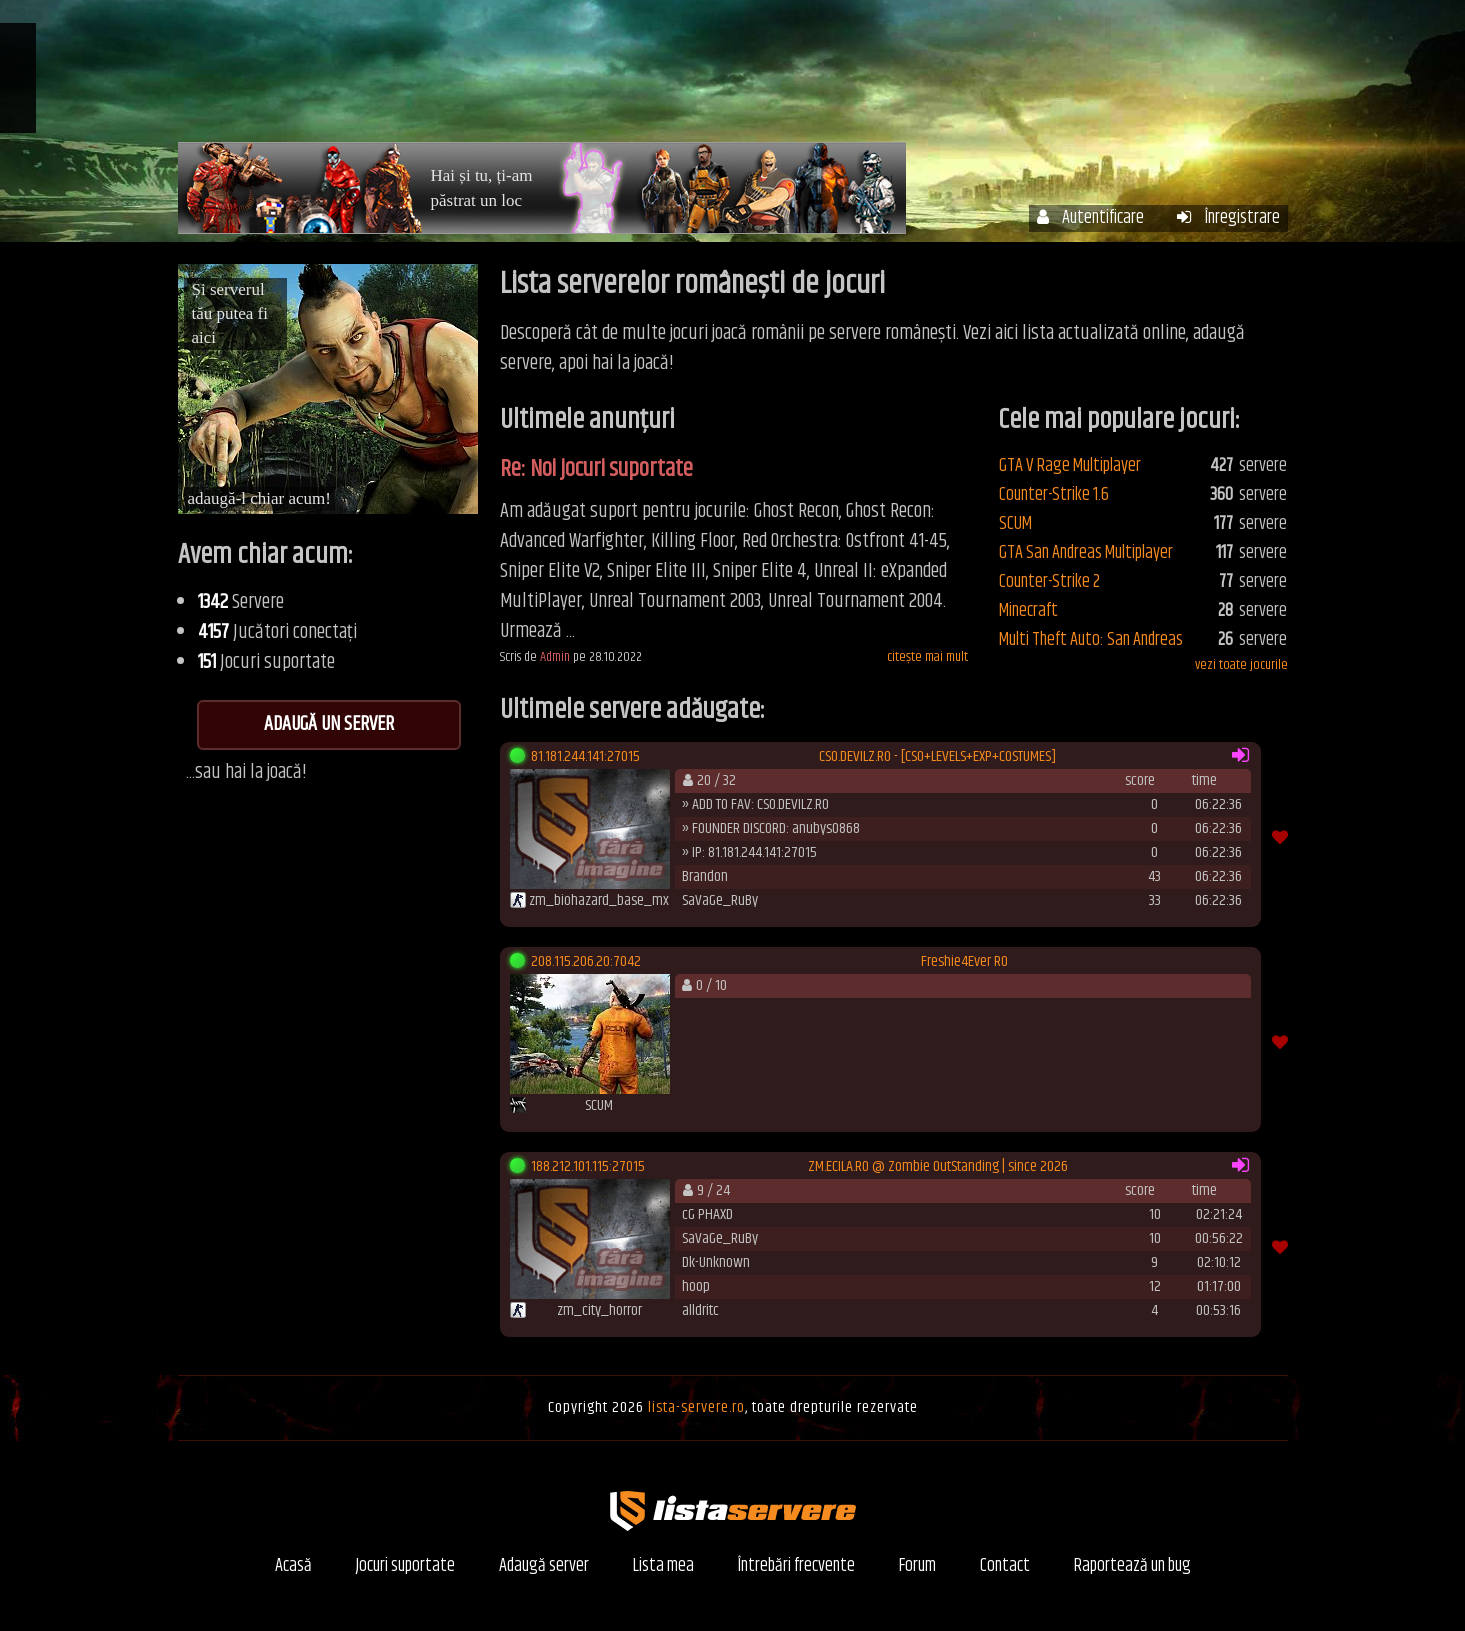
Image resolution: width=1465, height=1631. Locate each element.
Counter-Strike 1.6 (1054, 495)
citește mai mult (927, 657)
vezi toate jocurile (1241, 665)
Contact (1005, 1566)
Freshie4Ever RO (964, 962)
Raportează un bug (1132, 1566)
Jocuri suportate (405, 1566)
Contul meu (868, 78)
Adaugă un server (329, 724)
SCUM (1015, 524)
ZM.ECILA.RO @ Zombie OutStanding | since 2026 (938, 1167)
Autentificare (1090, 218)
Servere (757, 78)
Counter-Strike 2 (1049, 582)
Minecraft (1028, 611)
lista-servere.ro (696, 1407)
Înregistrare (1228, 218)
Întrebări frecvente (1020, 78)
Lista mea (663, 1566)
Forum (1154, 78)
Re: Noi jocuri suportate (596, 469)
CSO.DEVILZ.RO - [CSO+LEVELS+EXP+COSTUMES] (937, 757)
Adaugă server (544, 1566)
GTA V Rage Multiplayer (1070, 466)
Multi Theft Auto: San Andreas (1091, 640)
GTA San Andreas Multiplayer (1086, 553)
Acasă (666, 78)
